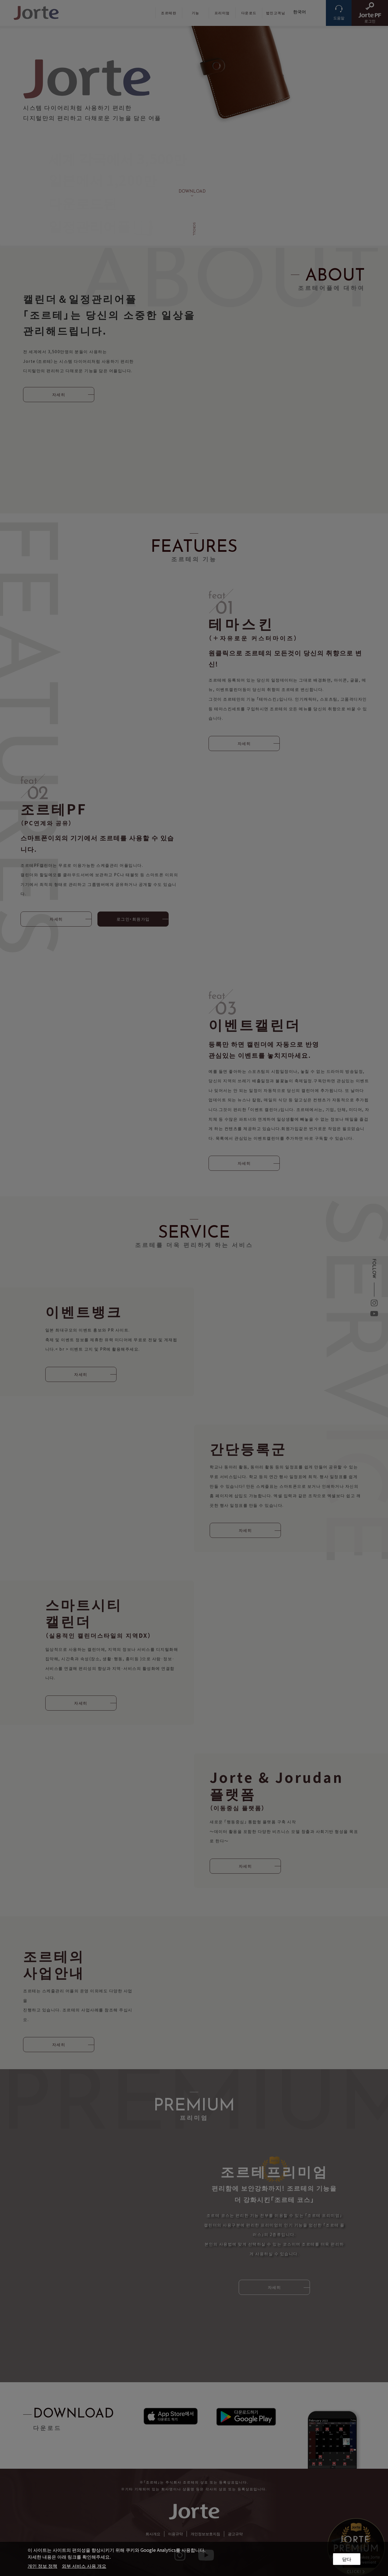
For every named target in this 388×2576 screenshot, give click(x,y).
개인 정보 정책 (42, 2565)
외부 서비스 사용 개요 (84, 2565)
